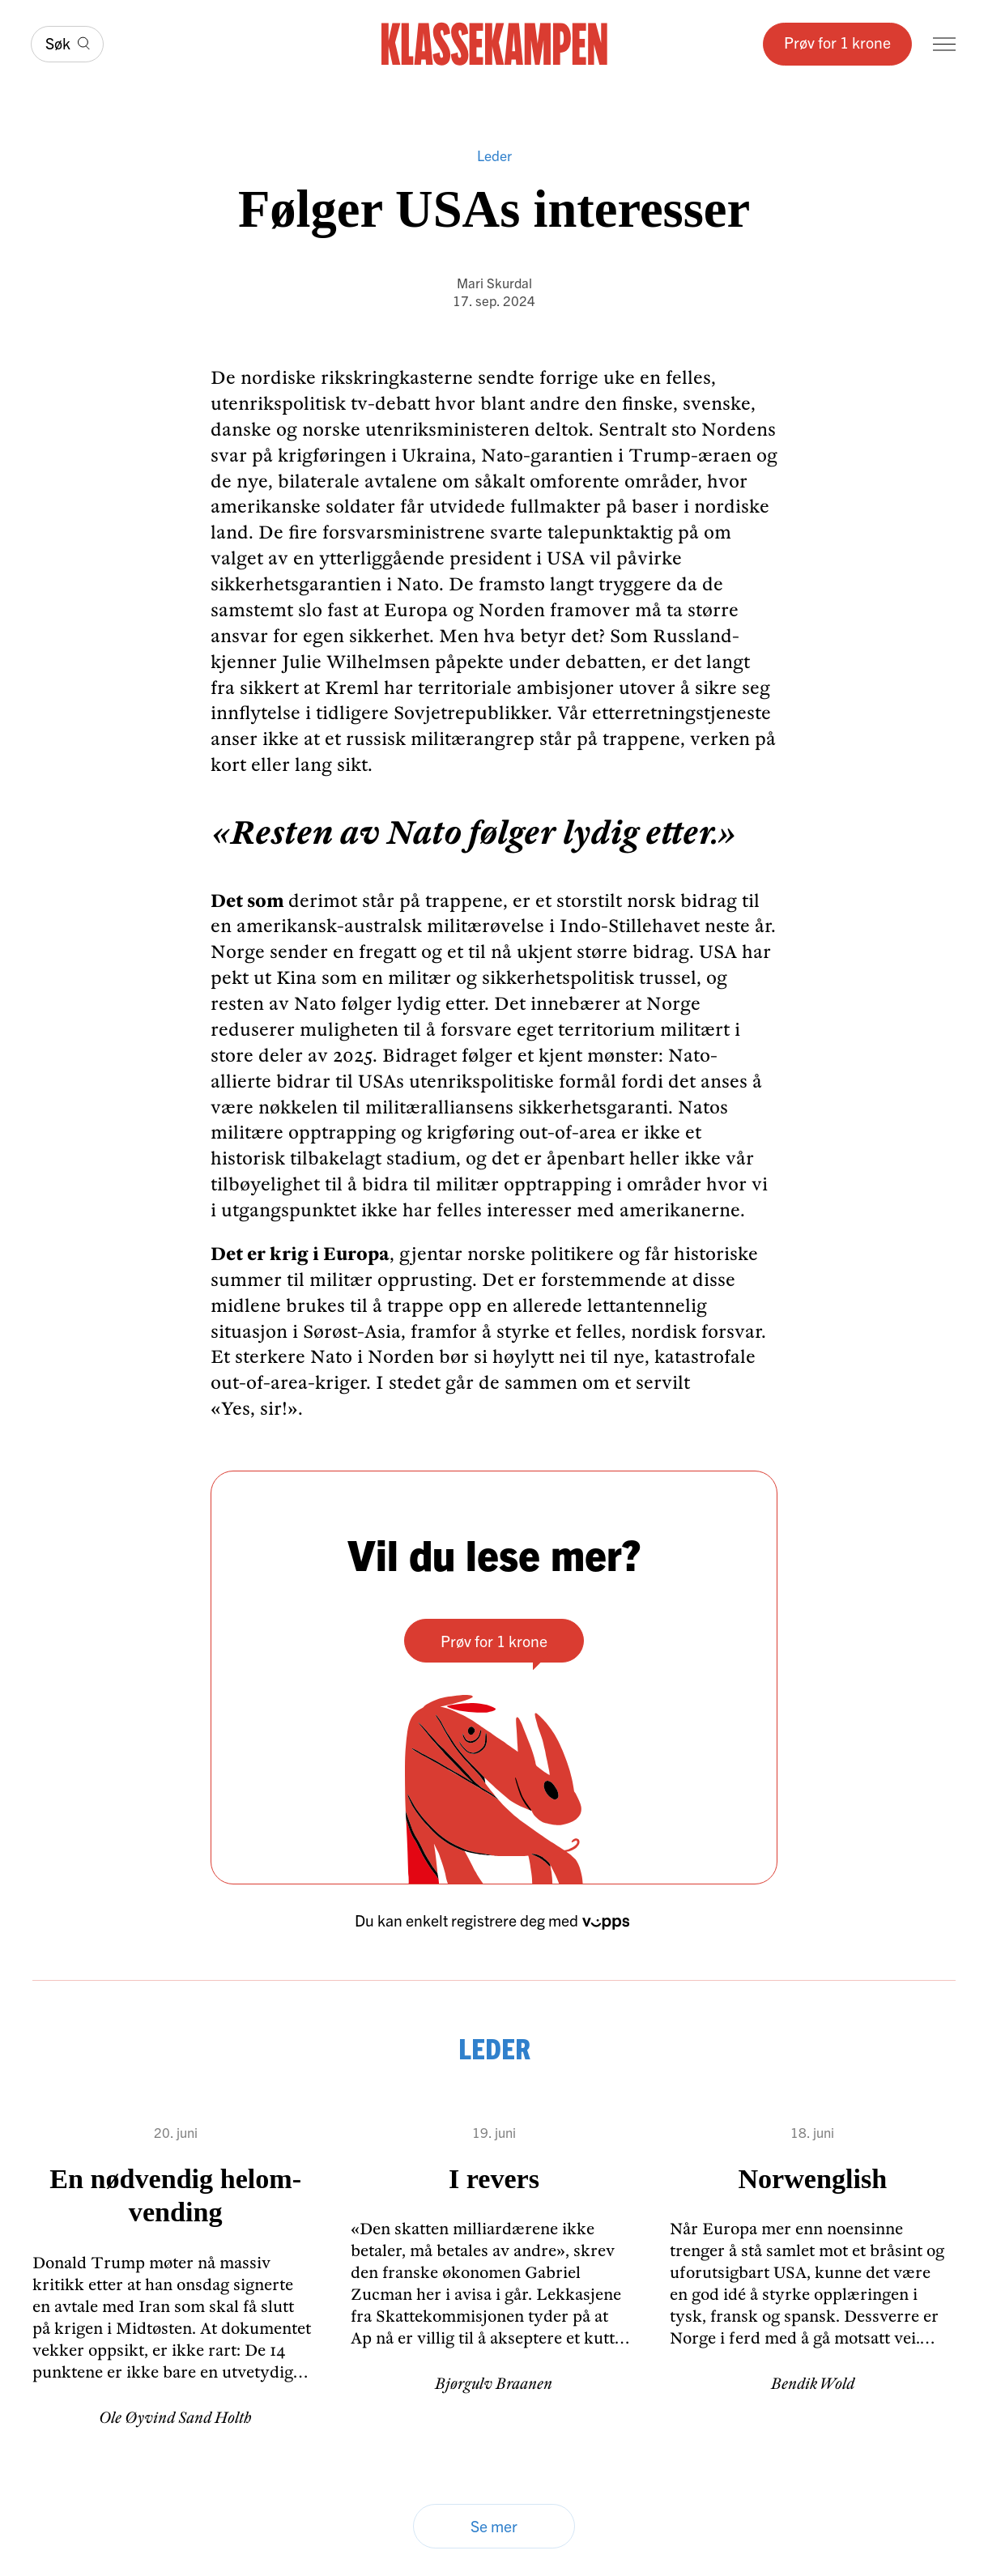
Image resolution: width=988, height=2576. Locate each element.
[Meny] (944, 44)
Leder (494, 155)
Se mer (494, 2525)
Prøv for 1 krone (837, 42)
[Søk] (67, 44)
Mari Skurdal (494, 282)
